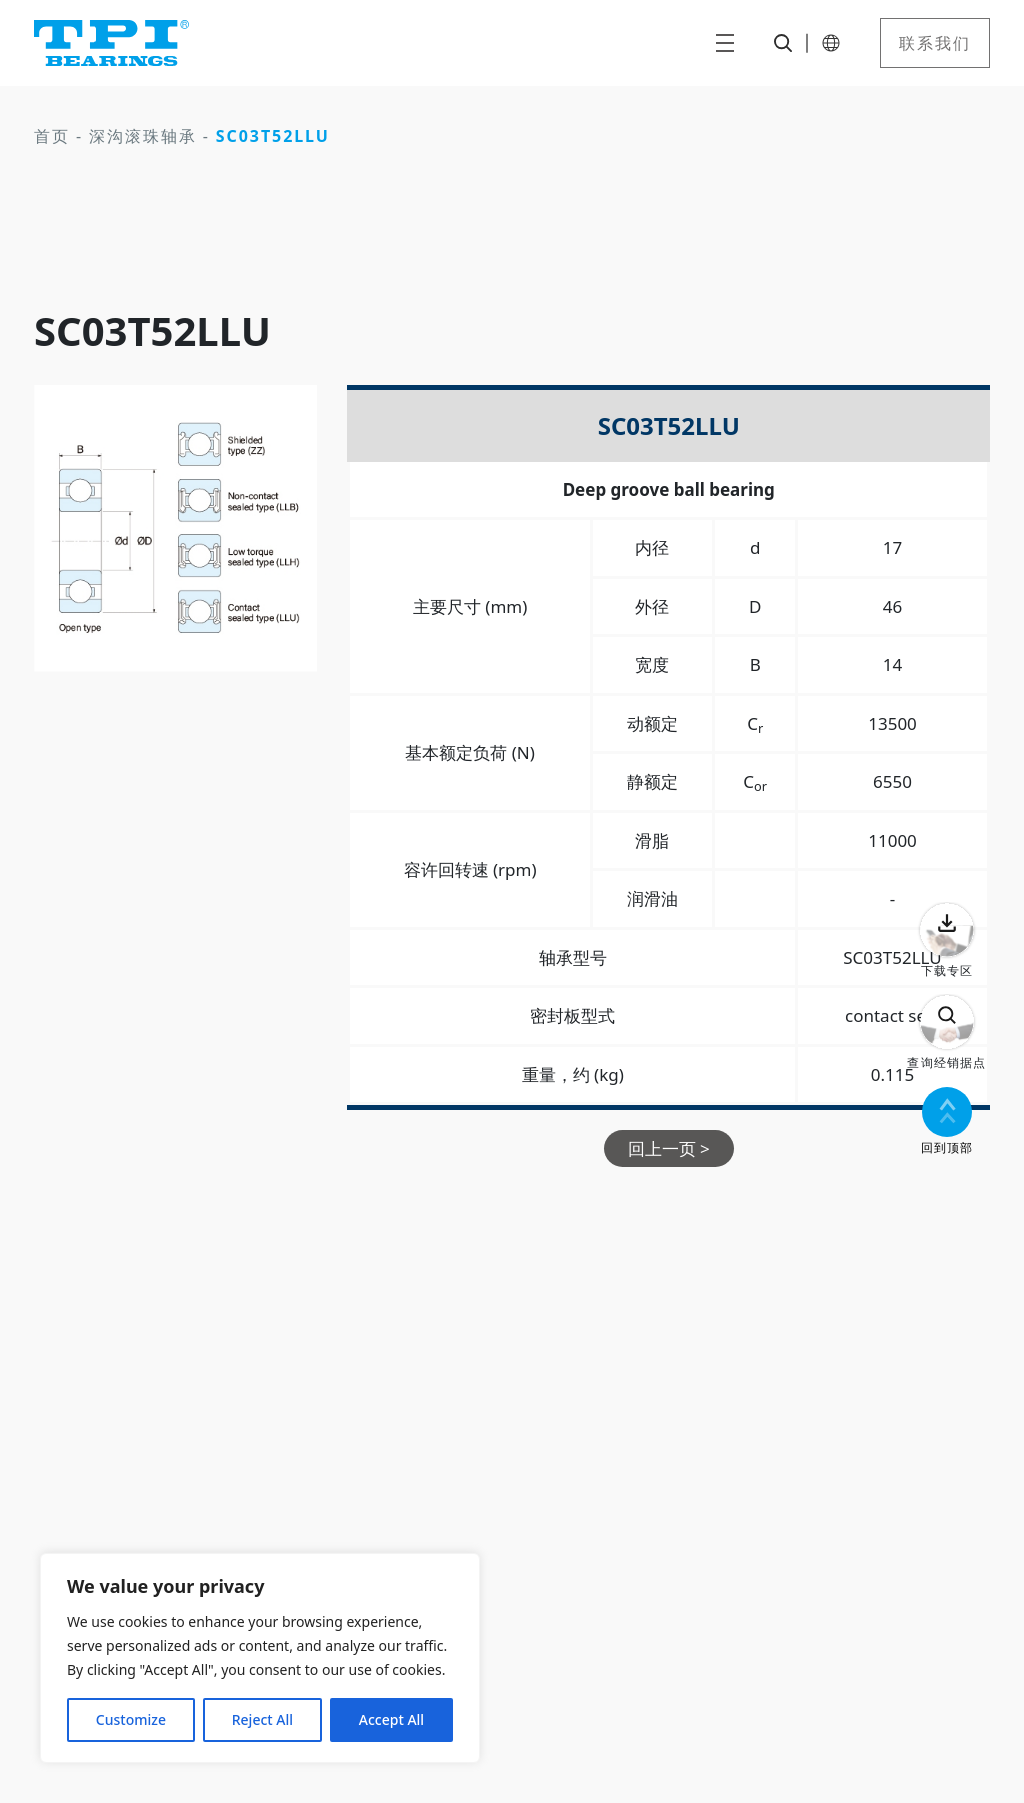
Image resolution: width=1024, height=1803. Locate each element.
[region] (260, 1658)
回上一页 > (669, 1148)
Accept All (391, 1719)
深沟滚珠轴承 (143, 136)
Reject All (262, 1719)
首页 (52, 136)
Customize (131, 1719)
